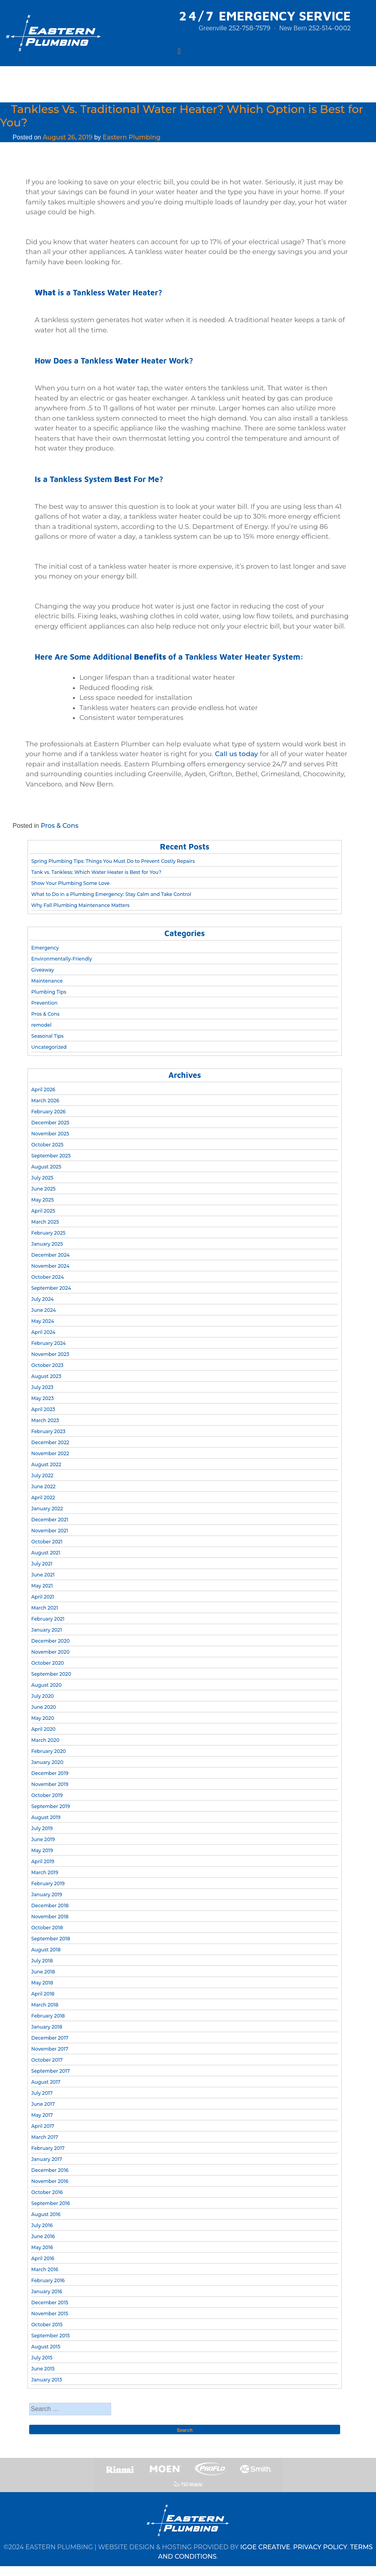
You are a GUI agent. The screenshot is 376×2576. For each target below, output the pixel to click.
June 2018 (43, 1972)
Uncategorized (49, 1047)
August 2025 (46, 1167)
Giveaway (42, 970)
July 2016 (41, 2225)
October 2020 (47, 1663)
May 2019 (42, 1850)
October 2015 (46, 2324)
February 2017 (48, 2148)
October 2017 (47, 2060)
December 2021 (49, 1520)
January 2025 (47, 1244)
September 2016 (50, 2203)
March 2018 (44, 2005)
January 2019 (46, 1894)
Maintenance (47, 981)
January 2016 (46, 2291)
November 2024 (50, 1266)
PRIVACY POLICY (320, 2547)
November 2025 (50, 1134)
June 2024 (43, 1310)
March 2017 (44, 2137)
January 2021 (46, 1630)
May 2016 (42, 2247)
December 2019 (49, 1773)
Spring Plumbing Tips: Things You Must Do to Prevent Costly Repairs (113, 861)
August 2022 (46, 1464)
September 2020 (51, 1674)
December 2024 (50, 1255)
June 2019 (43, 1839)
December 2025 (50, 1123)
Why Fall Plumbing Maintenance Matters (80, 905)
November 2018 (49, 1916)
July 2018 (42, 1961)
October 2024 (47, 1277)
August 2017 (45, 2082)
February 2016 (48, 2280)
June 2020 (43, 1707)
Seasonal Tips (47, 1036)
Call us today (236, 754)
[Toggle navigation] (179, 51)
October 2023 (47, 1365)
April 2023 (43, 1409)
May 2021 (42, 1586)
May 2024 (42, 1321)
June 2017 (43, 2104)
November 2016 (49, 2181)
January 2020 (47, 1762)
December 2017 (49, 2038)
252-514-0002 (330, 28)
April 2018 (42, 1994)
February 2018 (48, 2016)
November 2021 (49, 1531)
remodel (41, 1025)
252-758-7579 (249, 28)
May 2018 (42, 1983)
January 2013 (46, 2380)
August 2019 (45, 1817)
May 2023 (42, 1398)
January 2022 (47, 1508)
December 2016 (49, 2170)
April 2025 (43, 1211)
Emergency (45, 948)
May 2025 (42, 1200)
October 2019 (47, 1795)
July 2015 (41, 2358)
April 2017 (42, 2126)
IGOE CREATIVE (265, 2547)
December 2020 (50, 1641)
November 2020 (50, 1652)
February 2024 (48, 1343)
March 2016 (44, 2269)
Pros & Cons (59, 825)
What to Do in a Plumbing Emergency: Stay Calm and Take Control (111, 894)
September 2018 (50, 1939)
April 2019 (42, 1861)
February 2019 (48, 1883)
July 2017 (41, 2093)
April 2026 (43, 1089)
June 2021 (42, 1575)
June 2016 (43, 2236)
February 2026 (48, 1112)
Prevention (44, 1003)
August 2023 (46, 1376)
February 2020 (48, 1751)
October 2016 (47, 2192)
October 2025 (47, 1145)
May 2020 (42, 1718)
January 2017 (46, 2159)
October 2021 (46, 1542)
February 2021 (47, 1619)
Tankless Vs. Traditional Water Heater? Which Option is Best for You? (181, 116)
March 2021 (44, 1608)
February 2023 (48, 1431)
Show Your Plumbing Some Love (70, 883)
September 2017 (50, 2071)
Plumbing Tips (48, 992)
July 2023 (42, 1387)
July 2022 (42, 1475)
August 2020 (46, 1685)
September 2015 (50, 2336)
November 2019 (49, 1784)
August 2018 (45, 1950)
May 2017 (42, 2115)
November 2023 (50, 1354)
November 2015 (49, 2313)
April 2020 (43, 1729)
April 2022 (43, 1497)
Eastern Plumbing (131, 137)
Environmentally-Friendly (61, 959)
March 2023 (45, 1420)
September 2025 (51, 1156)
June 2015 (42, 2369)
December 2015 (49, 2302)
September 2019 (50, 1806)
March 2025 (45, 1222)
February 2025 (48, 1233)
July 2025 (42, 1178)
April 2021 (42, 1597)
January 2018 (46, 2027)
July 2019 (41, 1828)
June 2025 (43, 1189)
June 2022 (43, 1486)
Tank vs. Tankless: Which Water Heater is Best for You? (96, 872)
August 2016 (45, 2214)
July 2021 (41, 1564)
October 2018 (47, 1928)
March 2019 (44, 1872)
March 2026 (45, 1100)
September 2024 (51, 1288)
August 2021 (45, 1553)
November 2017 (49, 2049)
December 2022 (50, 1442)
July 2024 (42, 1299)
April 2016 (42, 2258)
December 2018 (50, 1905)
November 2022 (50, 1453)
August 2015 (45, 2347)
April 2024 (43, 1332)
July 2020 (42, 1696)
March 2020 (45, 1740)
